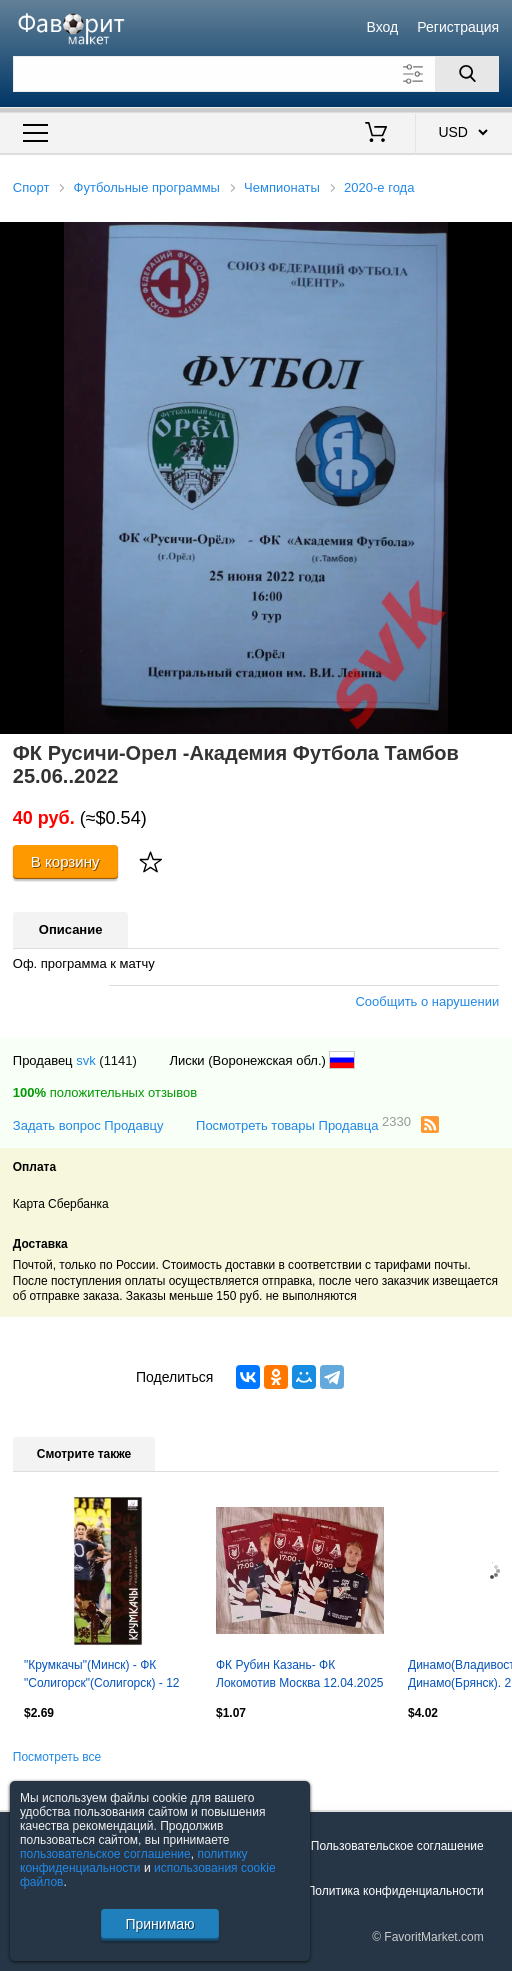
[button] (494, 240)
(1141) (118, 1060)
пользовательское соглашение (105, 1854)
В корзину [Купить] (65, 861)
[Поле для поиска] (256, 74)
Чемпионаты (282, 187)
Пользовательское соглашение (397, 1846)
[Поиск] (467, 74)
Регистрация (458, 27)
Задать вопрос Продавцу (88, 1125)
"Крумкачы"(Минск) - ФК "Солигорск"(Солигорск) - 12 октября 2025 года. (102, 1676)
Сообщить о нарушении (427, 1001)
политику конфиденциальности (134, 1861)
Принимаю (159, 1924)
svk (86, 1060)
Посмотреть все (57, 1757)
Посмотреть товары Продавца (303, 1124)
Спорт (31, 187)
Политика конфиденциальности (395, 1891)
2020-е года (379, 187)
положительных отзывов (105, 1092)
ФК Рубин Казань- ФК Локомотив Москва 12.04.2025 (300, 1674)
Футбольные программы (147, 187)
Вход (382, 27)
